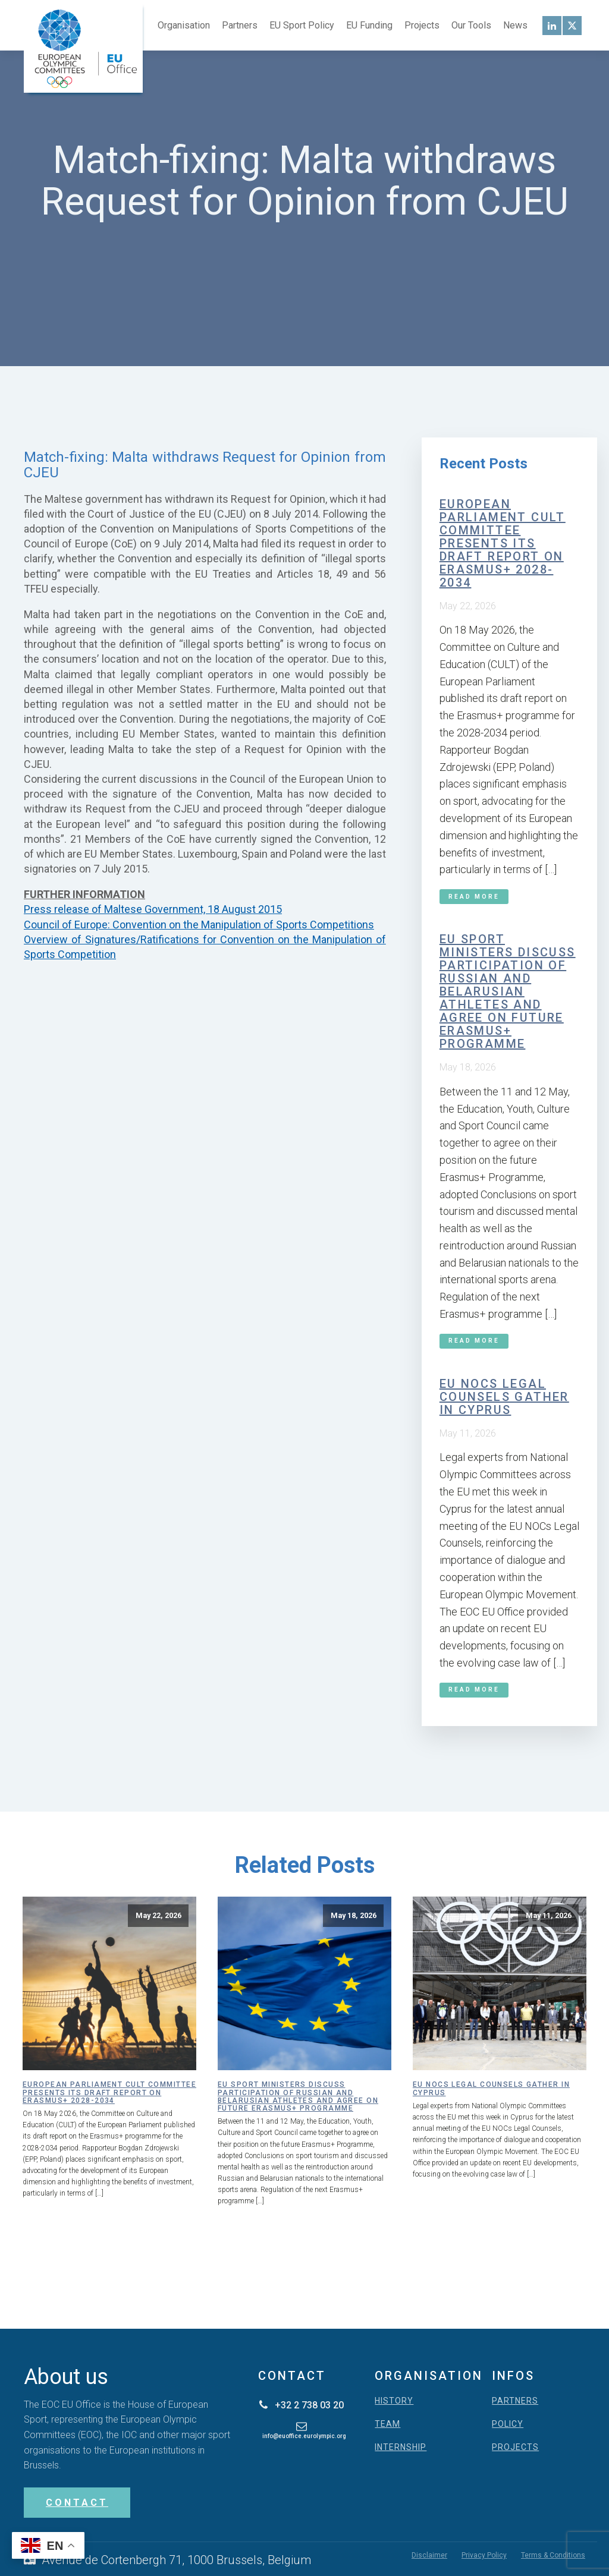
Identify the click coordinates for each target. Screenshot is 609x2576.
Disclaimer (429, 2555)
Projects (422, 25)
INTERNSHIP (400, 2447)
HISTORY (394, 2401)
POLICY (507, 2424)
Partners (240, 25)
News (515, 25)
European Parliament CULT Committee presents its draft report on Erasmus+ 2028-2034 (503, 543)
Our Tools (471, 25)
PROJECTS (515, 2447)
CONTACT (77, 2502)
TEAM (387, 2424)
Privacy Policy (484, 2555)
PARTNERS (515, 2401)
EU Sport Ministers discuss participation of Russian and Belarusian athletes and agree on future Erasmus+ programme (508, 991)
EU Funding (369, 25)
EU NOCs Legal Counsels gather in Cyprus (504, 1396)
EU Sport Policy (301, 25)
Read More (474, 896)
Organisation (184, 25)
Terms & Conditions (553, 2555)
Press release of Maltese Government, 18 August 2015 (153, 909)
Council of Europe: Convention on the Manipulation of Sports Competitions (199, 924)
